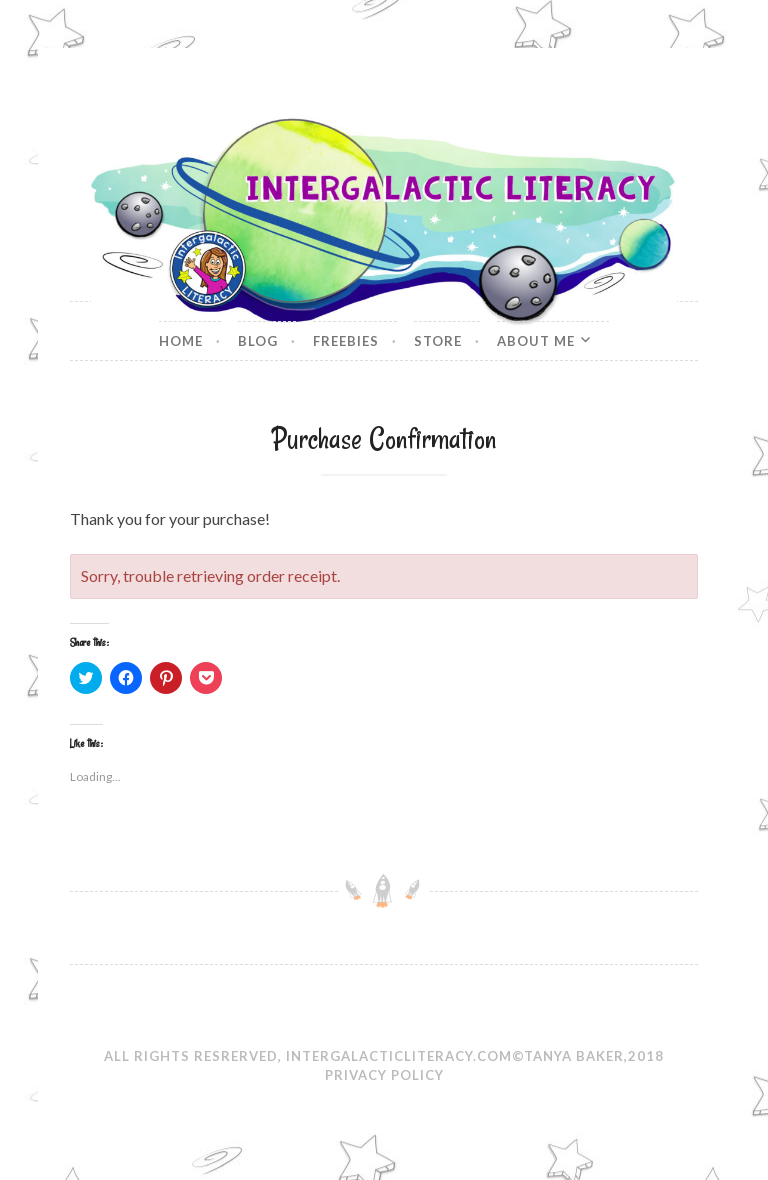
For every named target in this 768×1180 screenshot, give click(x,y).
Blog (258, 341)
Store (438, 341)
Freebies (346, 341)
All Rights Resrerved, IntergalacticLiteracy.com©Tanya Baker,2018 (384, 1056)
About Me (536, 341)
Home (181, 341)
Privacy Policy (384, 1075)
